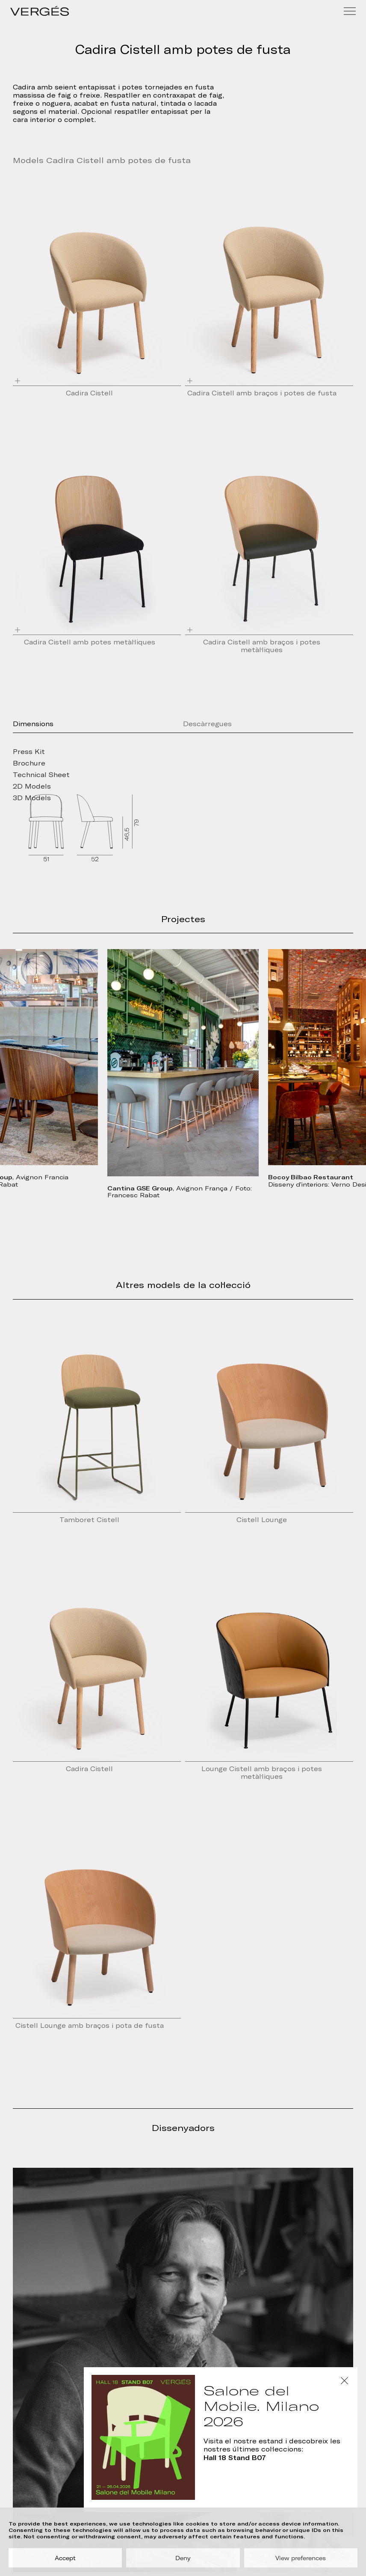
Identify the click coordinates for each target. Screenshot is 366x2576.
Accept (65, 2558)
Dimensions (33, 724)
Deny (183, 2558)
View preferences (300, 2558)
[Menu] (349, 11)
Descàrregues (207, 724)
